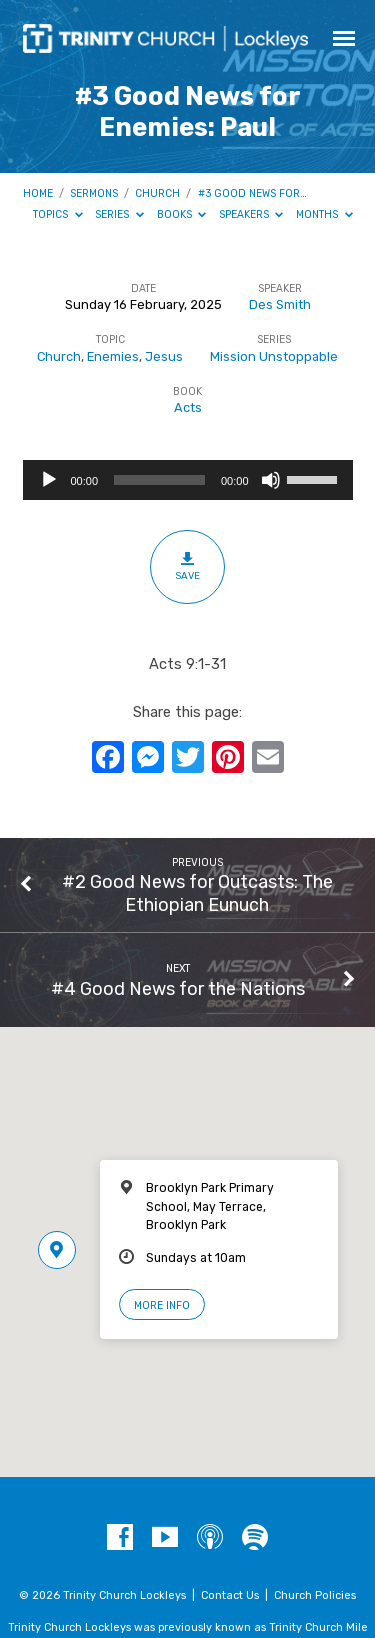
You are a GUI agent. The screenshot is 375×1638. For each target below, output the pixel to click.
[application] (188, 480)
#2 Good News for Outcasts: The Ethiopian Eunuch (197, 892)
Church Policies (315, 1595)
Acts (188, 407)
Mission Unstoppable (274, 356)
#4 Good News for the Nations (178, 988)
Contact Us (230, 1595)
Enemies (113, 356)
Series (119, 214)
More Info (162, 1305)
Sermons (94, 193)
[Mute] (271, 480)
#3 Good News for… (252, 193)
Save (187, 566)
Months (324, 214)
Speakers (251, 214)
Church (157, 193)
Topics (58, 214)
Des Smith (280, 304)
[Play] (49, 480)
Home (38, 193)
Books (182, 214)
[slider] (159, 480)
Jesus (164, 356)
